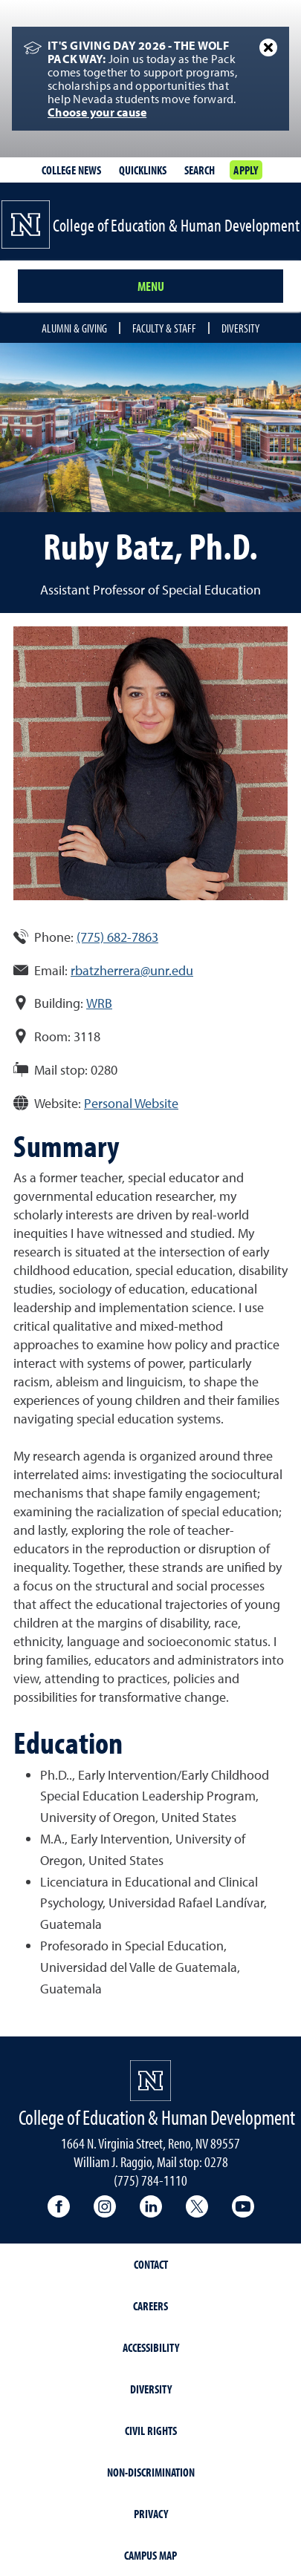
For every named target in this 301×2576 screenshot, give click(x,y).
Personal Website (131, 1103)
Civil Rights (151, 2430)
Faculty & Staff (164, 328)
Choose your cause (97, 112)
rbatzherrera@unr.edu (132, 970)
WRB (99, 1003)
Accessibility (151, 2347)
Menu (150, 286)
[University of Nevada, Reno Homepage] (150, 2080)
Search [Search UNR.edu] (199, 170)
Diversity (240, 328)
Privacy (151, 2513)
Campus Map (150, 2555)
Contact (151, 2264)
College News (71, 170)
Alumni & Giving (74, 328)
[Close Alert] (268, 47)
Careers (150, 2305)
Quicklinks (142, 170)
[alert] (150, 78)
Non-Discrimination (151, 2472)
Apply (245, 170)
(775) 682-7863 (117, 936)
